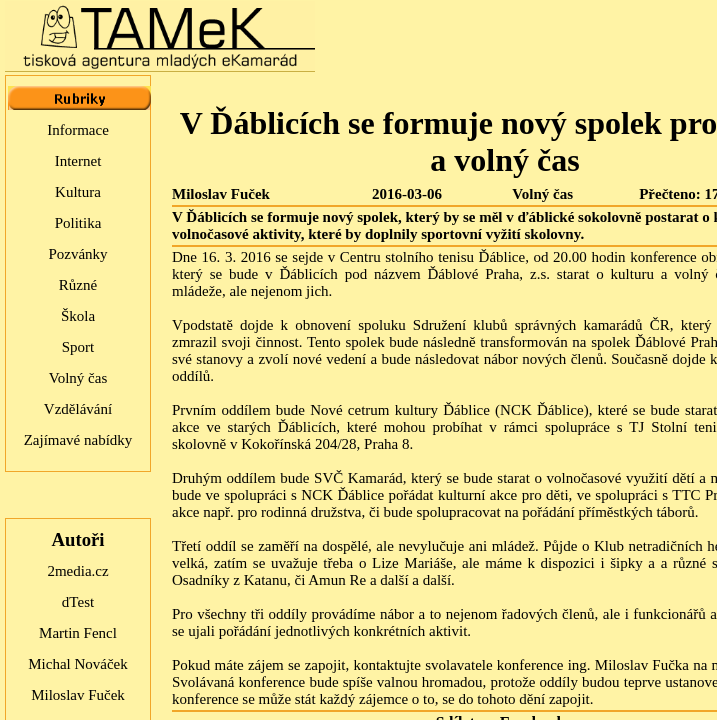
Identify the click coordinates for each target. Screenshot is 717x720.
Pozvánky (77, 254)
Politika (78, 223)
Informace (78, 130)
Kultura (78, 192)
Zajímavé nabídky (78, 440)
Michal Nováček (78, 664)
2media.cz (77, 571)
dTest (78, 602)
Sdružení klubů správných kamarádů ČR (541, 325)
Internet (78, 161)
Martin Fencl (78, 633)
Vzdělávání (78, 409)
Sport (78, 347)
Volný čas (78, 378)
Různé (78, 285)
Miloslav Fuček (78, 695)
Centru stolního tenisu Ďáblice (432, 257)
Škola (78, 316)
